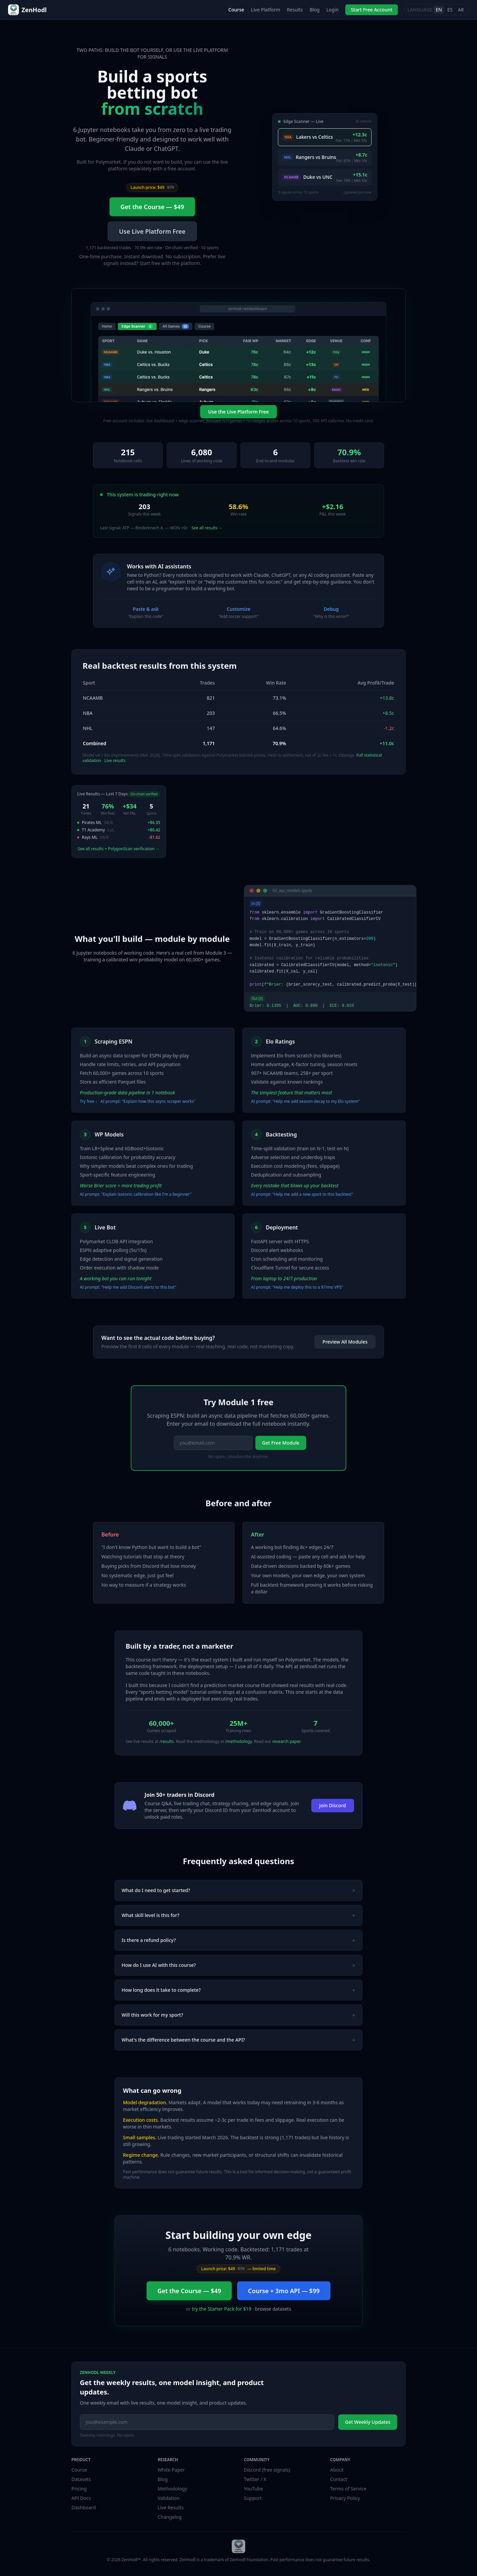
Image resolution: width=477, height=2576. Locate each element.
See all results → (206, 528)
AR (461, 9)
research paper (286, 1741)
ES (449, 9)
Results (295, 9)
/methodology (238, 1741)
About (337, 2470)
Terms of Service (348, 2488)
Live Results (171, 2507)
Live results (115, 760)
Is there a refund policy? (238, 1940)
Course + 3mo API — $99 (283, 2291)
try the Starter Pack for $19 (222, 2309)
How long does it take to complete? (238, 1990)
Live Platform (265, 9)
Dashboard (83, 2507)
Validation (169, 2498)
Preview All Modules (345, 1342)
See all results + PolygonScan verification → (119, 849)
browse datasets (273, 2309)
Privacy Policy (345, 2498)
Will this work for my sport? (238, 2015)
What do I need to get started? (238, 1890)
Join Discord (332, 1805)
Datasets (81, 2479)
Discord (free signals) (267, 2470)
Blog (315, 9)
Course (236, 9)
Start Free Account (371, 9)
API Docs (81, 2498)
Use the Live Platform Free (238, 411)
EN (439, 9)
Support (253, 2498)
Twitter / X (255, 2479)
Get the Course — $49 (152, 207)
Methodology (172, 2488)
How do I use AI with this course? (238, 1965)
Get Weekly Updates (367, 2422)
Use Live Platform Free (152, 231)
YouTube (253, 2488)
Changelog (170, 2517)
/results (167, 1741)
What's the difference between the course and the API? (238, 2040)
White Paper (171, 2470)
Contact (338, 2479)
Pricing (79, 2488)
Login (332, 9)
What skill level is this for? (238, 1915)
